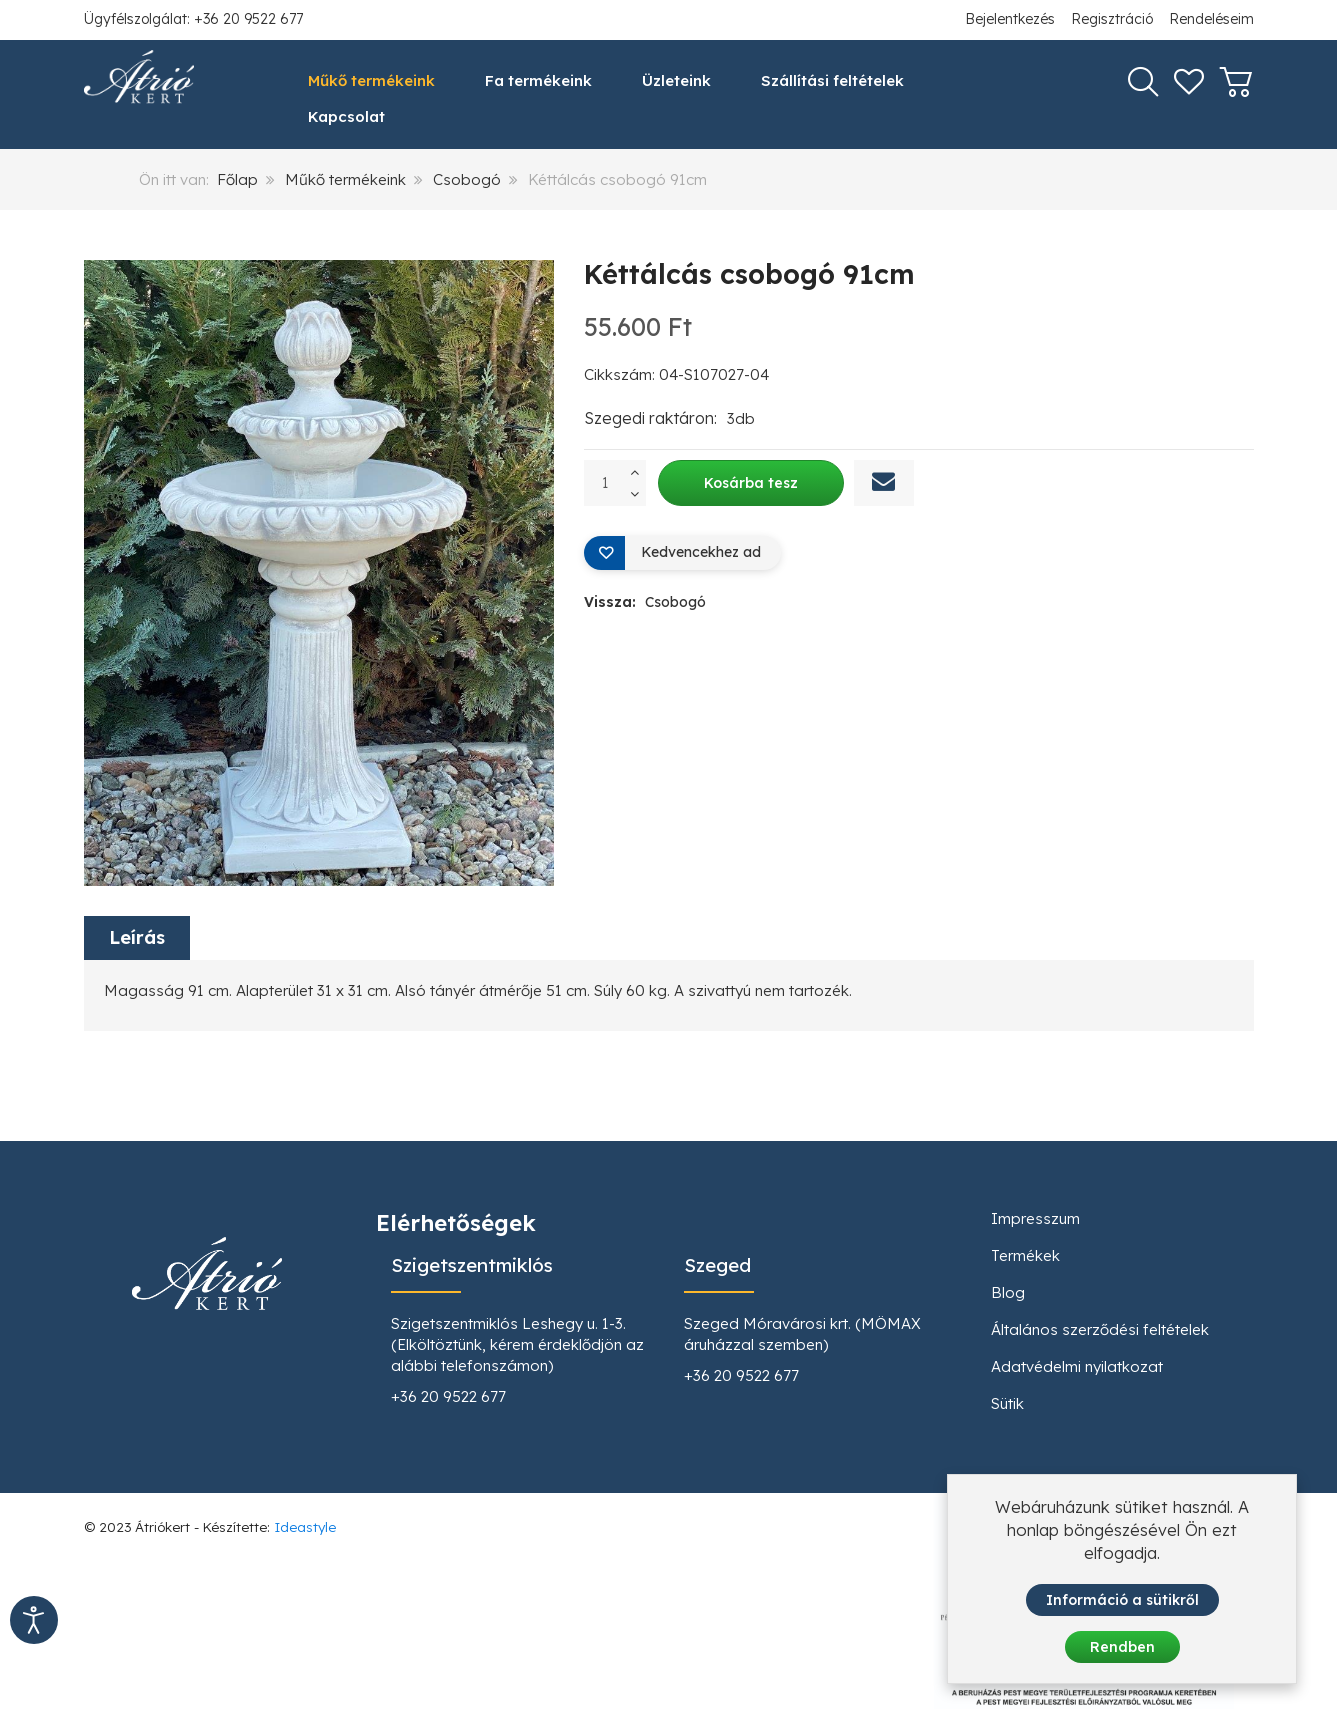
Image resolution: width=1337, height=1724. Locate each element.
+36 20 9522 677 (448, 1396)
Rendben (1122, 1650)
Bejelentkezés (1010, 19)
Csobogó (467, 179)
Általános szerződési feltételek (1100, 1329)
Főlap (237, 179)
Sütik (1007, 1403)
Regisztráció (1112, 19)
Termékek (1025, 1255)
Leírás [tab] (137, 938)
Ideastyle (305, 1526)
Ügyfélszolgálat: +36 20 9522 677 (193, 19)
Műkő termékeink (345, 179)
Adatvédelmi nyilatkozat (1077, 1366)
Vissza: (645, 602)
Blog (1008, 1292)
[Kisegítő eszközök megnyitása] (34, 1620)
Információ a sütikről (1122, 1603)
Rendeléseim (1211, 19)
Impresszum (1035, 1218)
